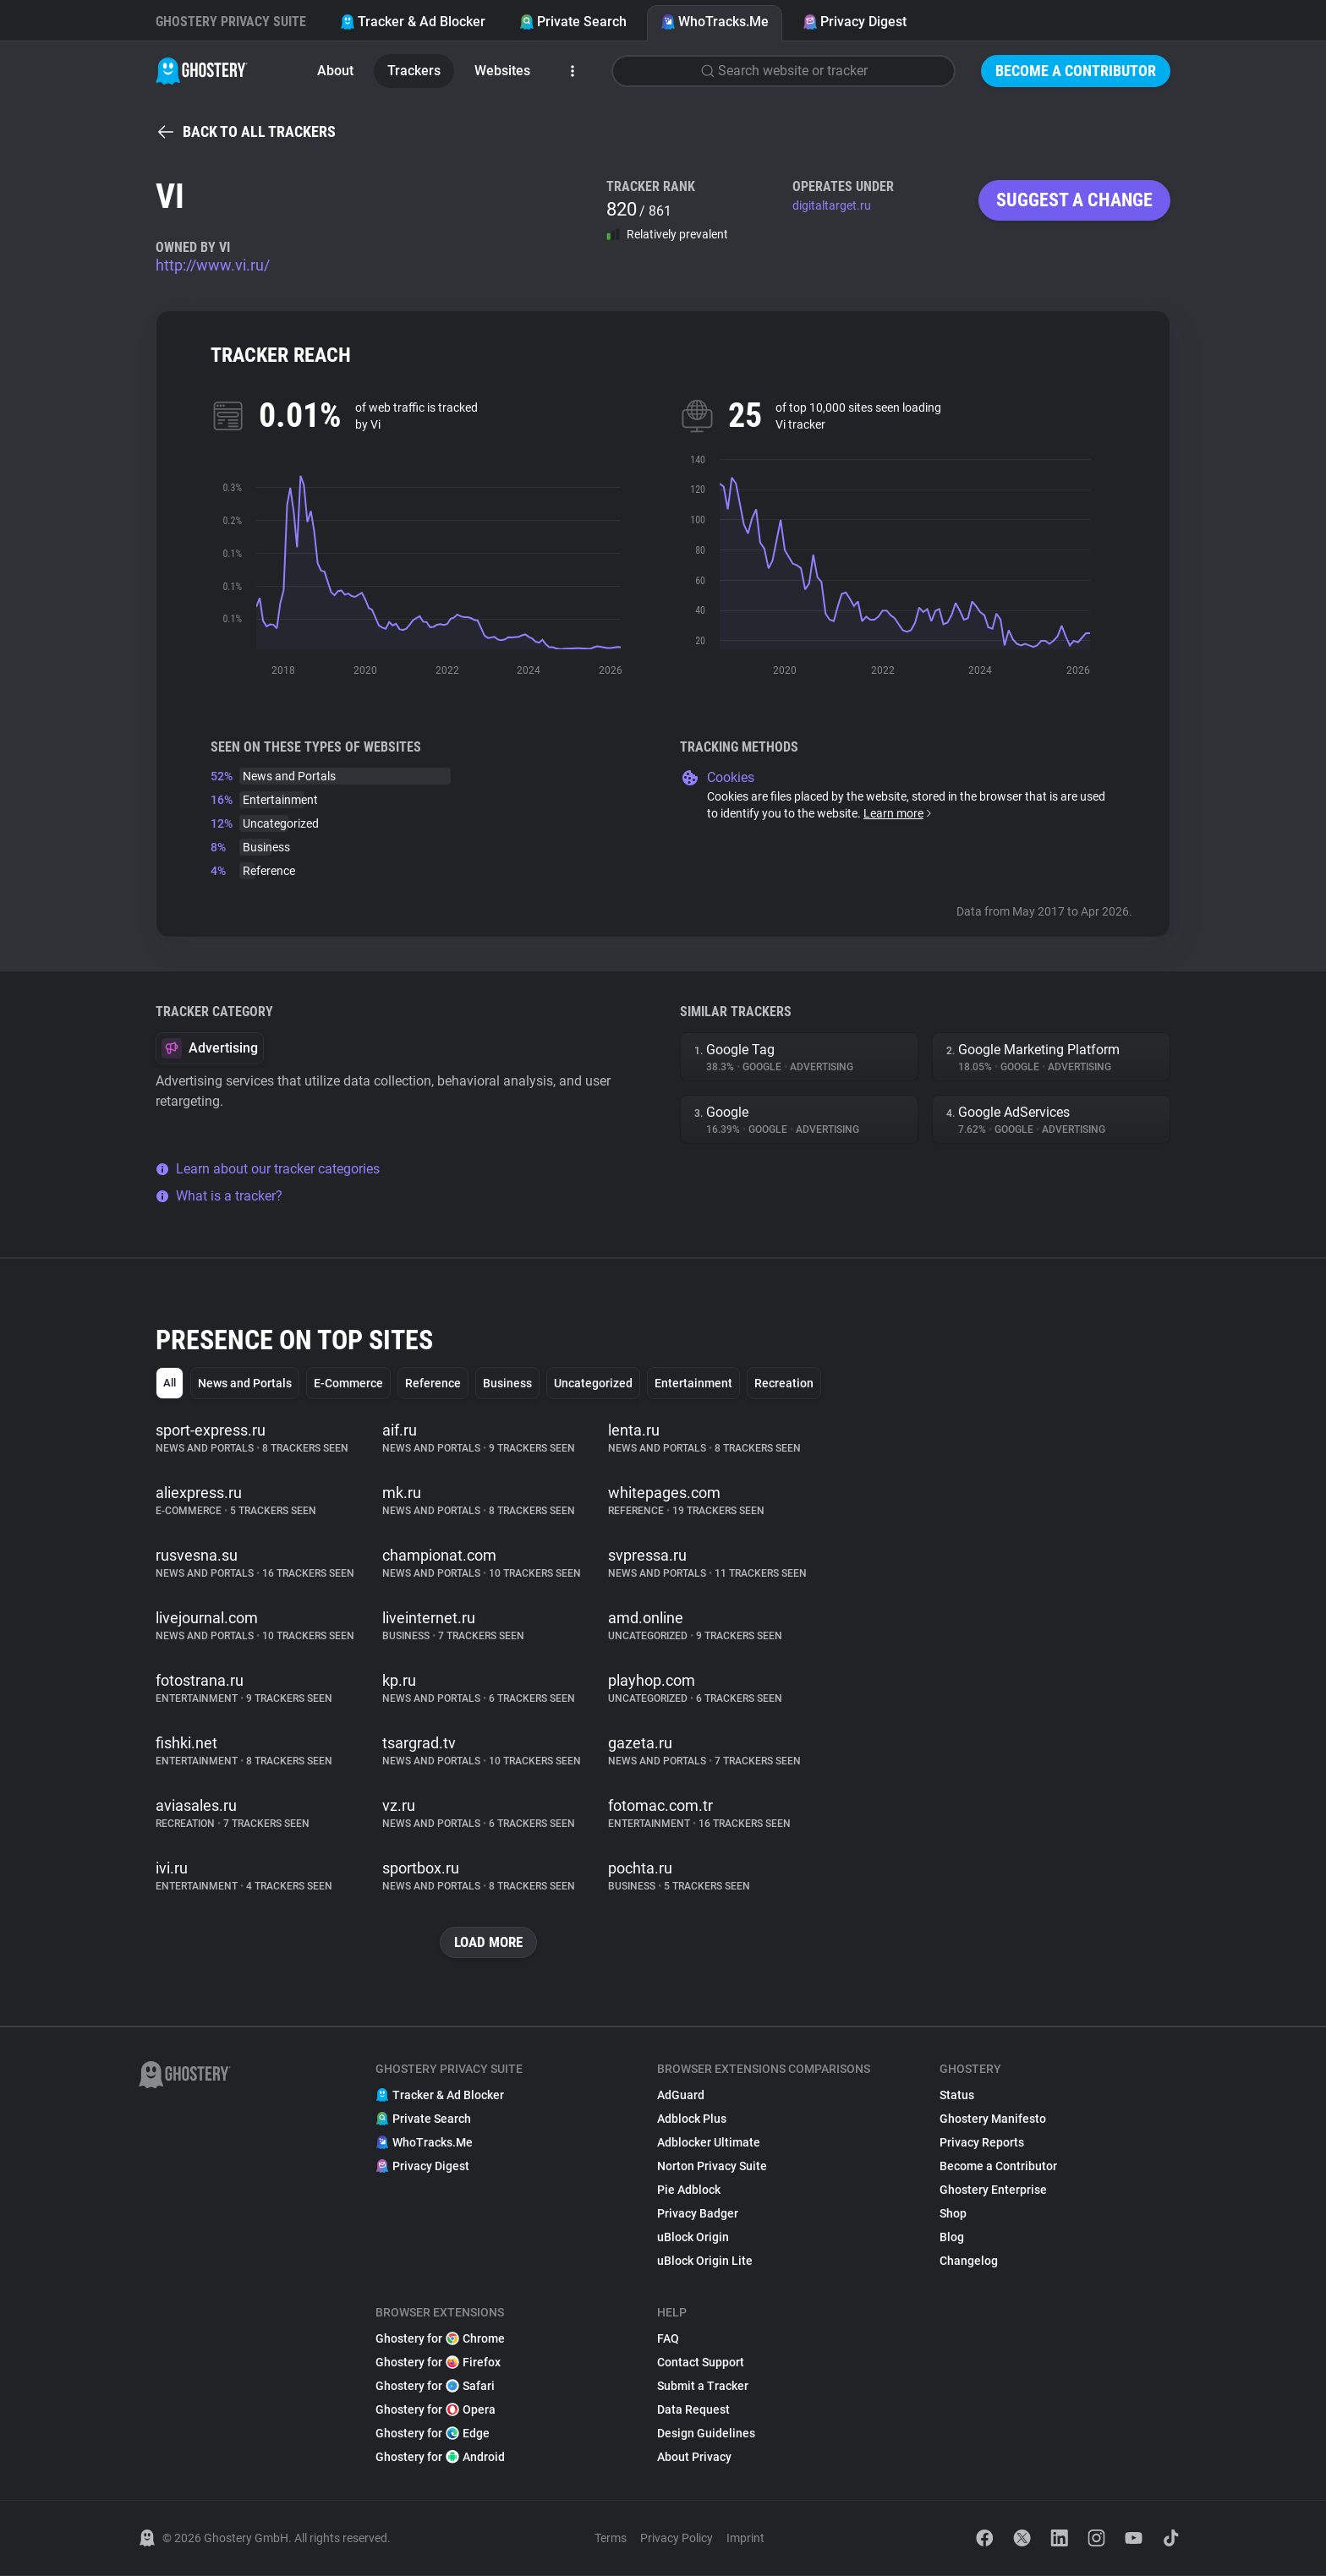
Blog (952, 2238)
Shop (953, 2214)
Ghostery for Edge (432, 2434)
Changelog (969, 2261)
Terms (611, 2539)
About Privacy (694, 2457)
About (335, 71)
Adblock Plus (691, 2119)
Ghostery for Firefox (438, 2363)
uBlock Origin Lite (705, 2261)
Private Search (573, 22)
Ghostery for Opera (435, 2410)
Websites (502, 71)
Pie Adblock (689, 2190)
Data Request (693, 2410)
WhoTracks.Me (714, 22)
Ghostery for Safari (435, 2386)
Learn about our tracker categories (268, 1169)
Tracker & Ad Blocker (412, 22)
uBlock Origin (693, 2238)
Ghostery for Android (440, 2457)
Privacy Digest (855, 22)
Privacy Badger (697, 2214)
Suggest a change (1074, 200)
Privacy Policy (676, 2539)
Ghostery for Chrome (440, 2339)
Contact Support (700, 2363)
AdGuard (680, 2096)
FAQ (668, 2339)
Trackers (414, 71)
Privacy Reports (982, 2143)
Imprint (745, 2539)
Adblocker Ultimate (708, 2143)
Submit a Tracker (702, 2386)
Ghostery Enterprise (993, 2190)
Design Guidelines (706, 2434)
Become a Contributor (1075, 70)
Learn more (898, 813)
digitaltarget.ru (831, 205)
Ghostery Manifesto (993, 2119)
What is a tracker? (219, 1196)
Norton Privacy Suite (712, 2167)
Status (957, 2096)
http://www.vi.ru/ (213, 265)
